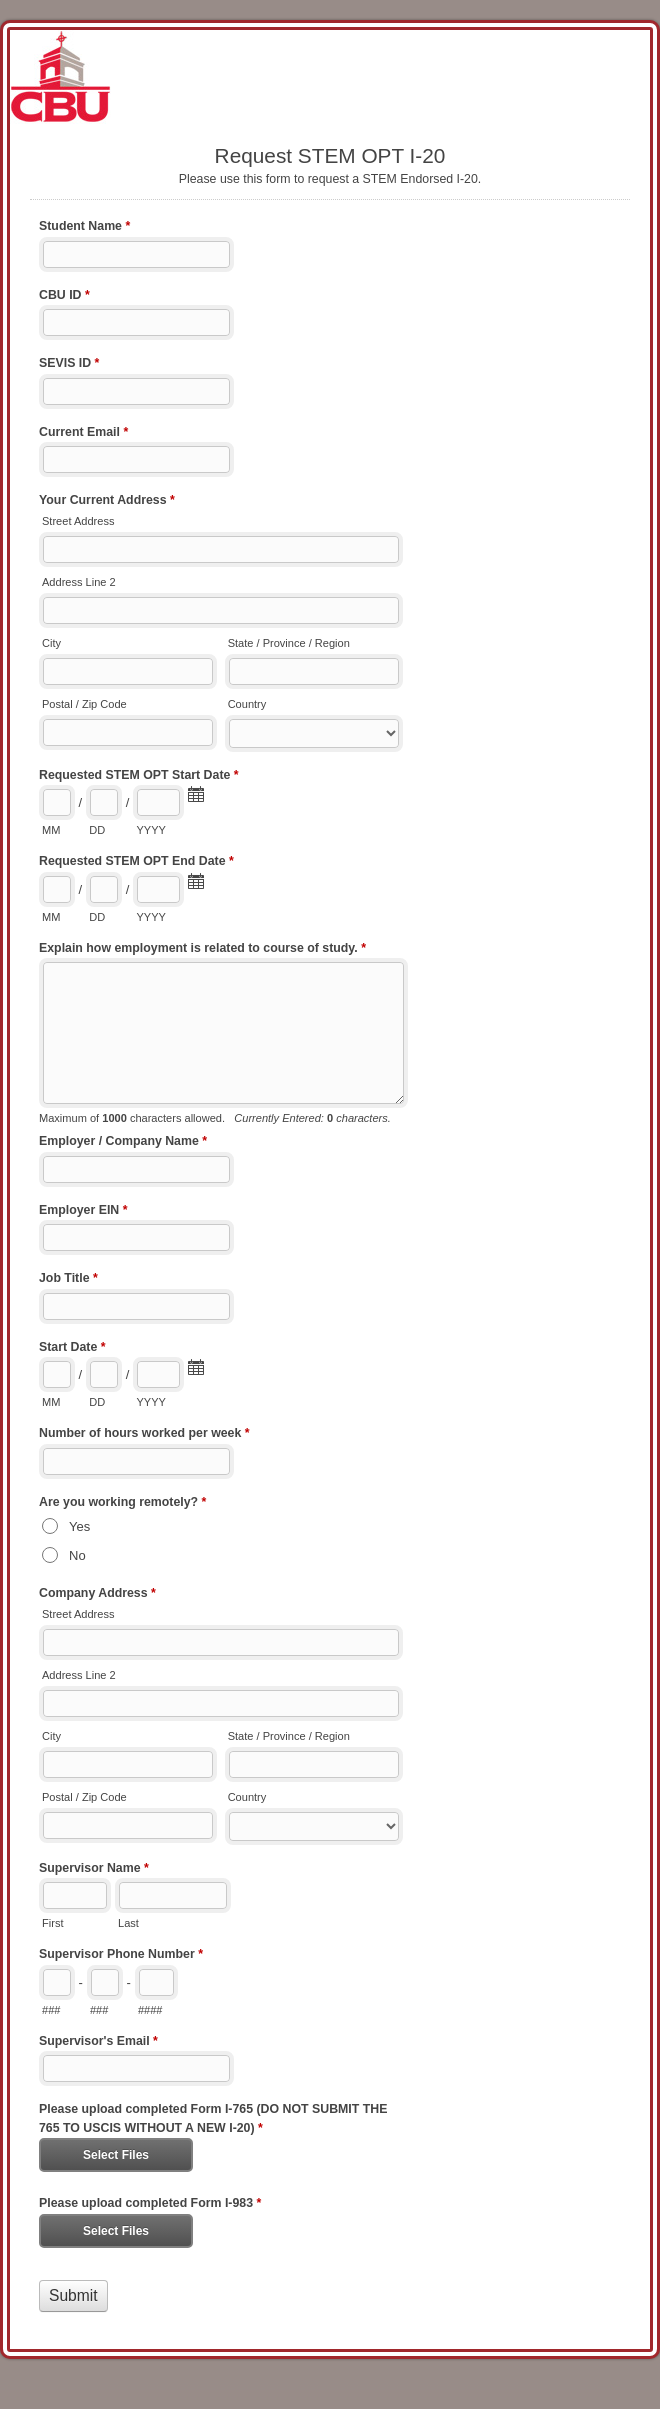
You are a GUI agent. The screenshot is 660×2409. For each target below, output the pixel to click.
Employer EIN (83, 1212)
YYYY (150, 830)
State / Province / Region (289, 643)
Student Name (84, 228)
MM (51, 830)
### (51, 2010)
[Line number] (156, 1982)
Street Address (78, 521)
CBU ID (64, 297)
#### (150, 2010)
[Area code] (57, 1982)
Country (247, 704)
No (77, 1555)
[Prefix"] (105, 1982)
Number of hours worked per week (144, 1435)
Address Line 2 (79, 582)
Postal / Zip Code (84, 704)
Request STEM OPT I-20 (330, 77)
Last (128, 1923)
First (52, 1923)
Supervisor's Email (98, 2043)
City (51, 643)
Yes (79, 1526)
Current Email (83, 434)
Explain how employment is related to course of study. (202, 950)
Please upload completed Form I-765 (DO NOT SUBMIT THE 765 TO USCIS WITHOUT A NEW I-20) (213, 2120)
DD (97, 830)
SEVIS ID (69, 365)
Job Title (68, 1280)
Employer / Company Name (123, 1143)
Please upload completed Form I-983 (150, 2205)
